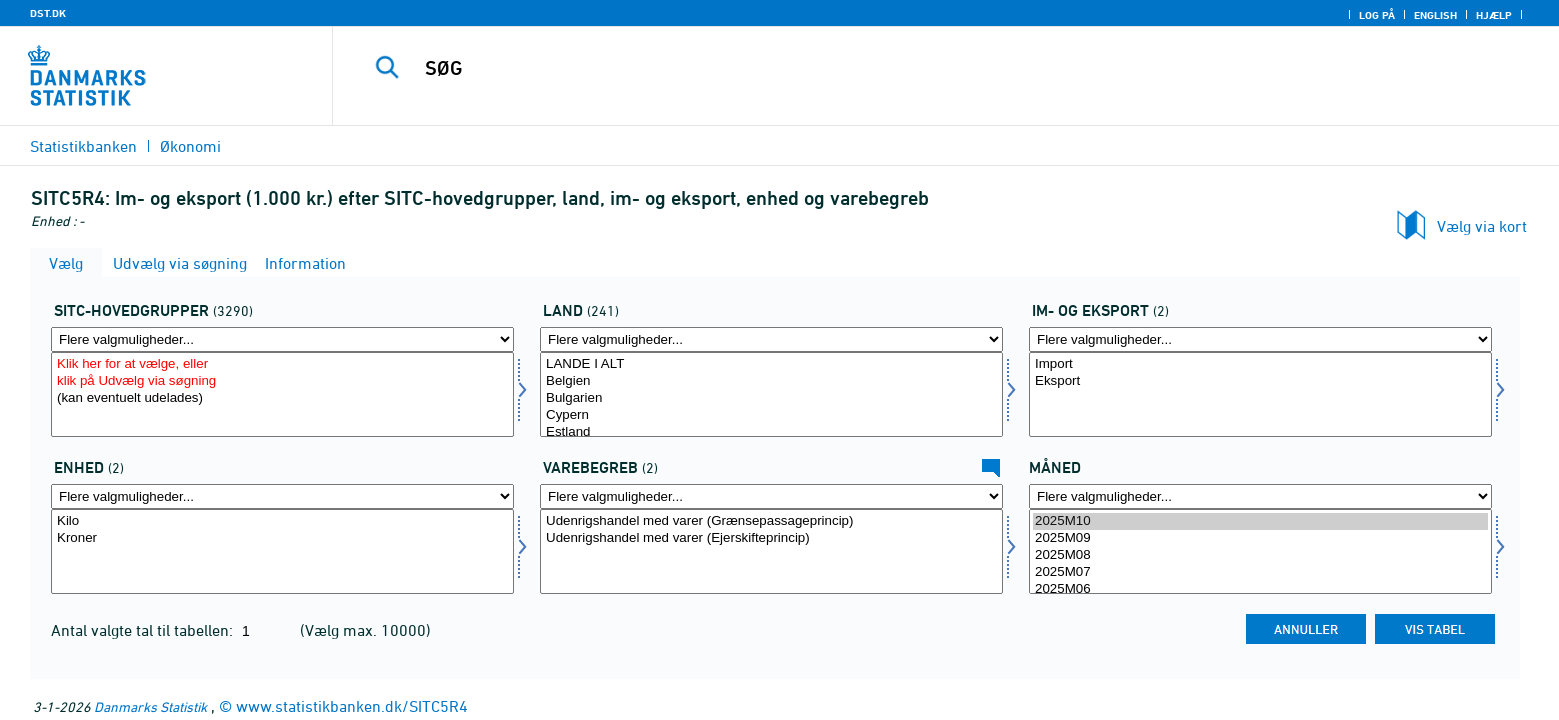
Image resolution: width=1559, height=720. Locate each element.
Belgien (771, 381)
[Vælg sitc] (282, 394)
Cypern (771, 415)
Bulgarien (771, 398)
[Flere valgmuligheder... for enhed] (282, 496)
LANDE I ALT (771, 364)
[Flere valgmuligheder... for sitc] (282, 339)
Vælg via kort (1482, 226)
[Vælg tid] (1260, 551)
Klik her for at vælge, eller (282, 364)
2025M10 (1260, 521)
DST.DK (48, 13)
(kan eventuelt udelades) (282, 398)
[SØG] (901, 68)
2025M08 (1260, 555)
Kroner (282, 538)
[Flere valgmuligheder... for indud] (1260, 339)
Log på (1377, 15)
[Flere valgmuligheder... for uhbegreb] (771, 496)
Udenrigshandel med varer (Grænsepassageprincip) (771, 521)
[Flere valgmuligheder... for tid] (1260, 496)
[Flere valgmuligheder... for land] (771, 339)
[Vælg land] (771, 394)
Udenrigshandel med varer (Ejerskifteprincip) (771, 538)
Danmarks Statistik (150, 706)
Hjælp (1494, 15)
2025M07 (1260, 572)
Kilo (282, 521)
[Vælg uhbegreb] (771, 551)
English (1435, 15)
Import (1260, 364)
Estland (771, 432)
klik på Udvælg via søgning (282, 381)
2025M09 (1260, 538)
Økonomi (190, 146)
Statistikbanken (83, 146)
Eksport (1260, 381)
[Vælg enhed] (282, 551)
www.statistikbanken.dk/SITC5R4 (352, 706)
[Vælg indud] (1260, 394)
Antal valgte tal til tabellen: (144, 630)
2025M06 (1260, 589)
